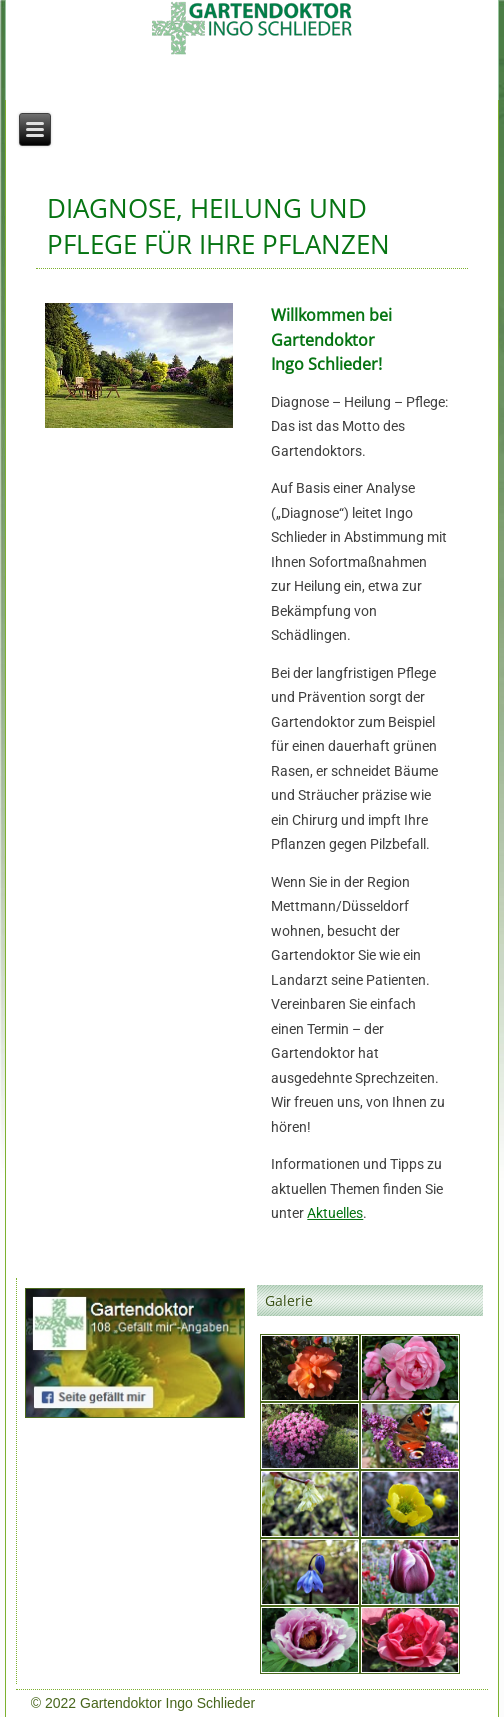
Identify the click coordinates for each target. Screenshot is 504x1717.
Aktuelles (335, 1213)
